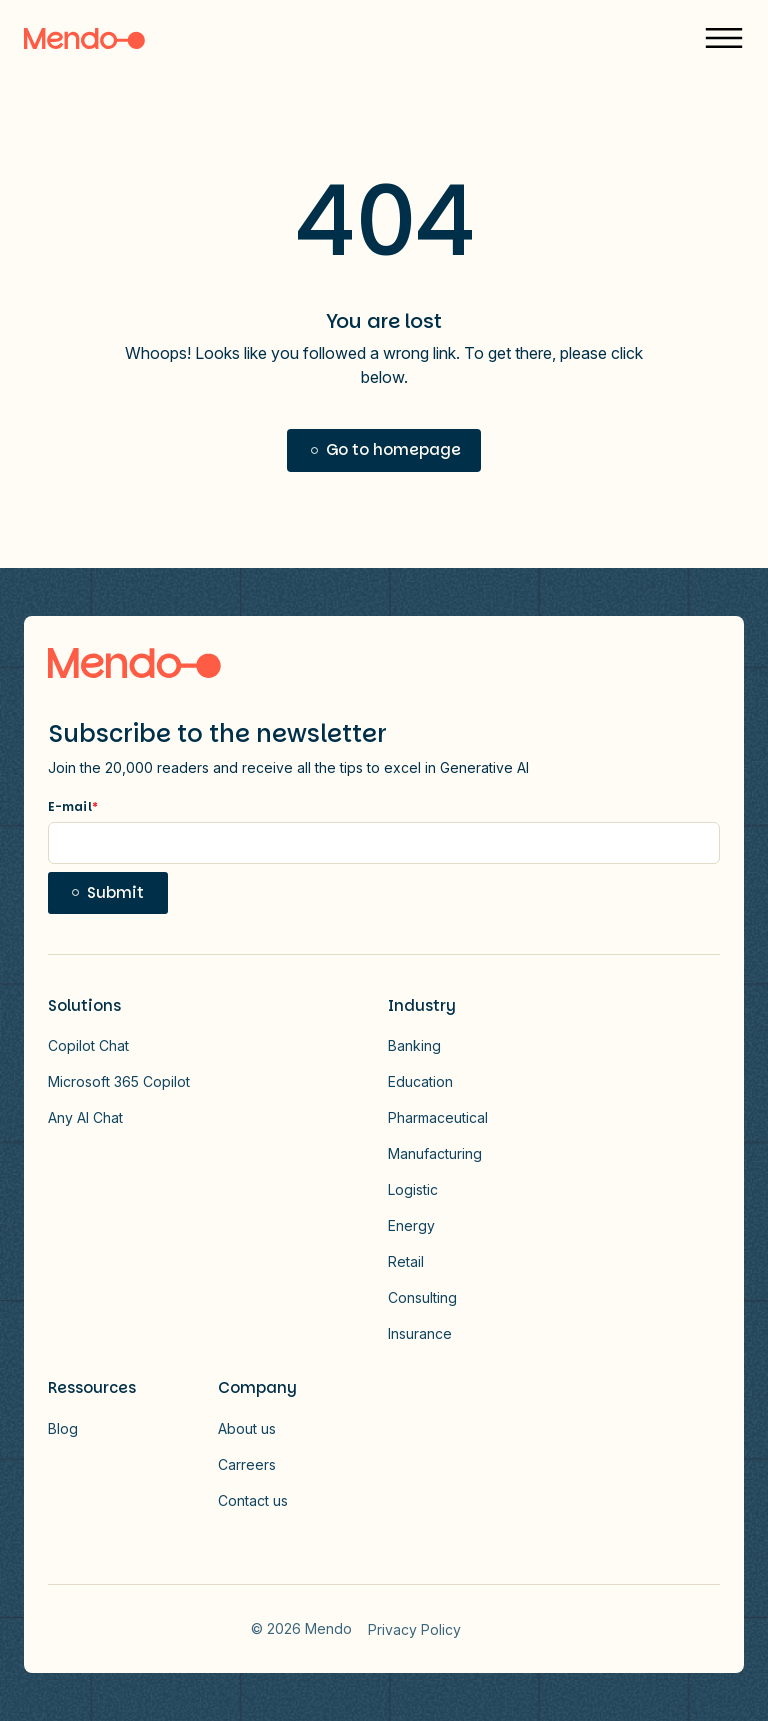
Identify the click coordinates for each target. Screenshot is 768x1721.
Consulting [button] (422, 1297)
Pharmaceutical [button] (438, 1117)
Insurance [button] (420, 1333)
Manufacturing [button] (435, 1153)
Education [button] (420, 1081)
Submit (115, 892)
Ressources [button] (92, 1387)
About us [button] (247, 1428)
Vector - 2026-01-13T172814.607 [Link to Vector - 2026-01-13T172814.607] (505, 1629)
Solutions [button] (84, 1005)
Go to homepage (393, 449)
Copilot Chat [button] (88, 1045)
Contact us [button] (253, 1500)
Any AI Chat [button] (85, 1117)
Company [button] (257, 1387)
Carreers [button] (247, 1464)
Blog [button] (63, 1428)
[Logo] (84, 38)
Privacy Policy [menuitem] (414, 1629)
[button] (724, 38)
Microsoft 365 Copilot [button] (119, 1081)
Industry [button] (422, 1005)
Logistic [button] (413, 1189)
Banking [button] (414, 1045)
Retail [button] (406, 1261)
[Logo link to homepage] (134, 663)
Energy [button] (411, 1225)
